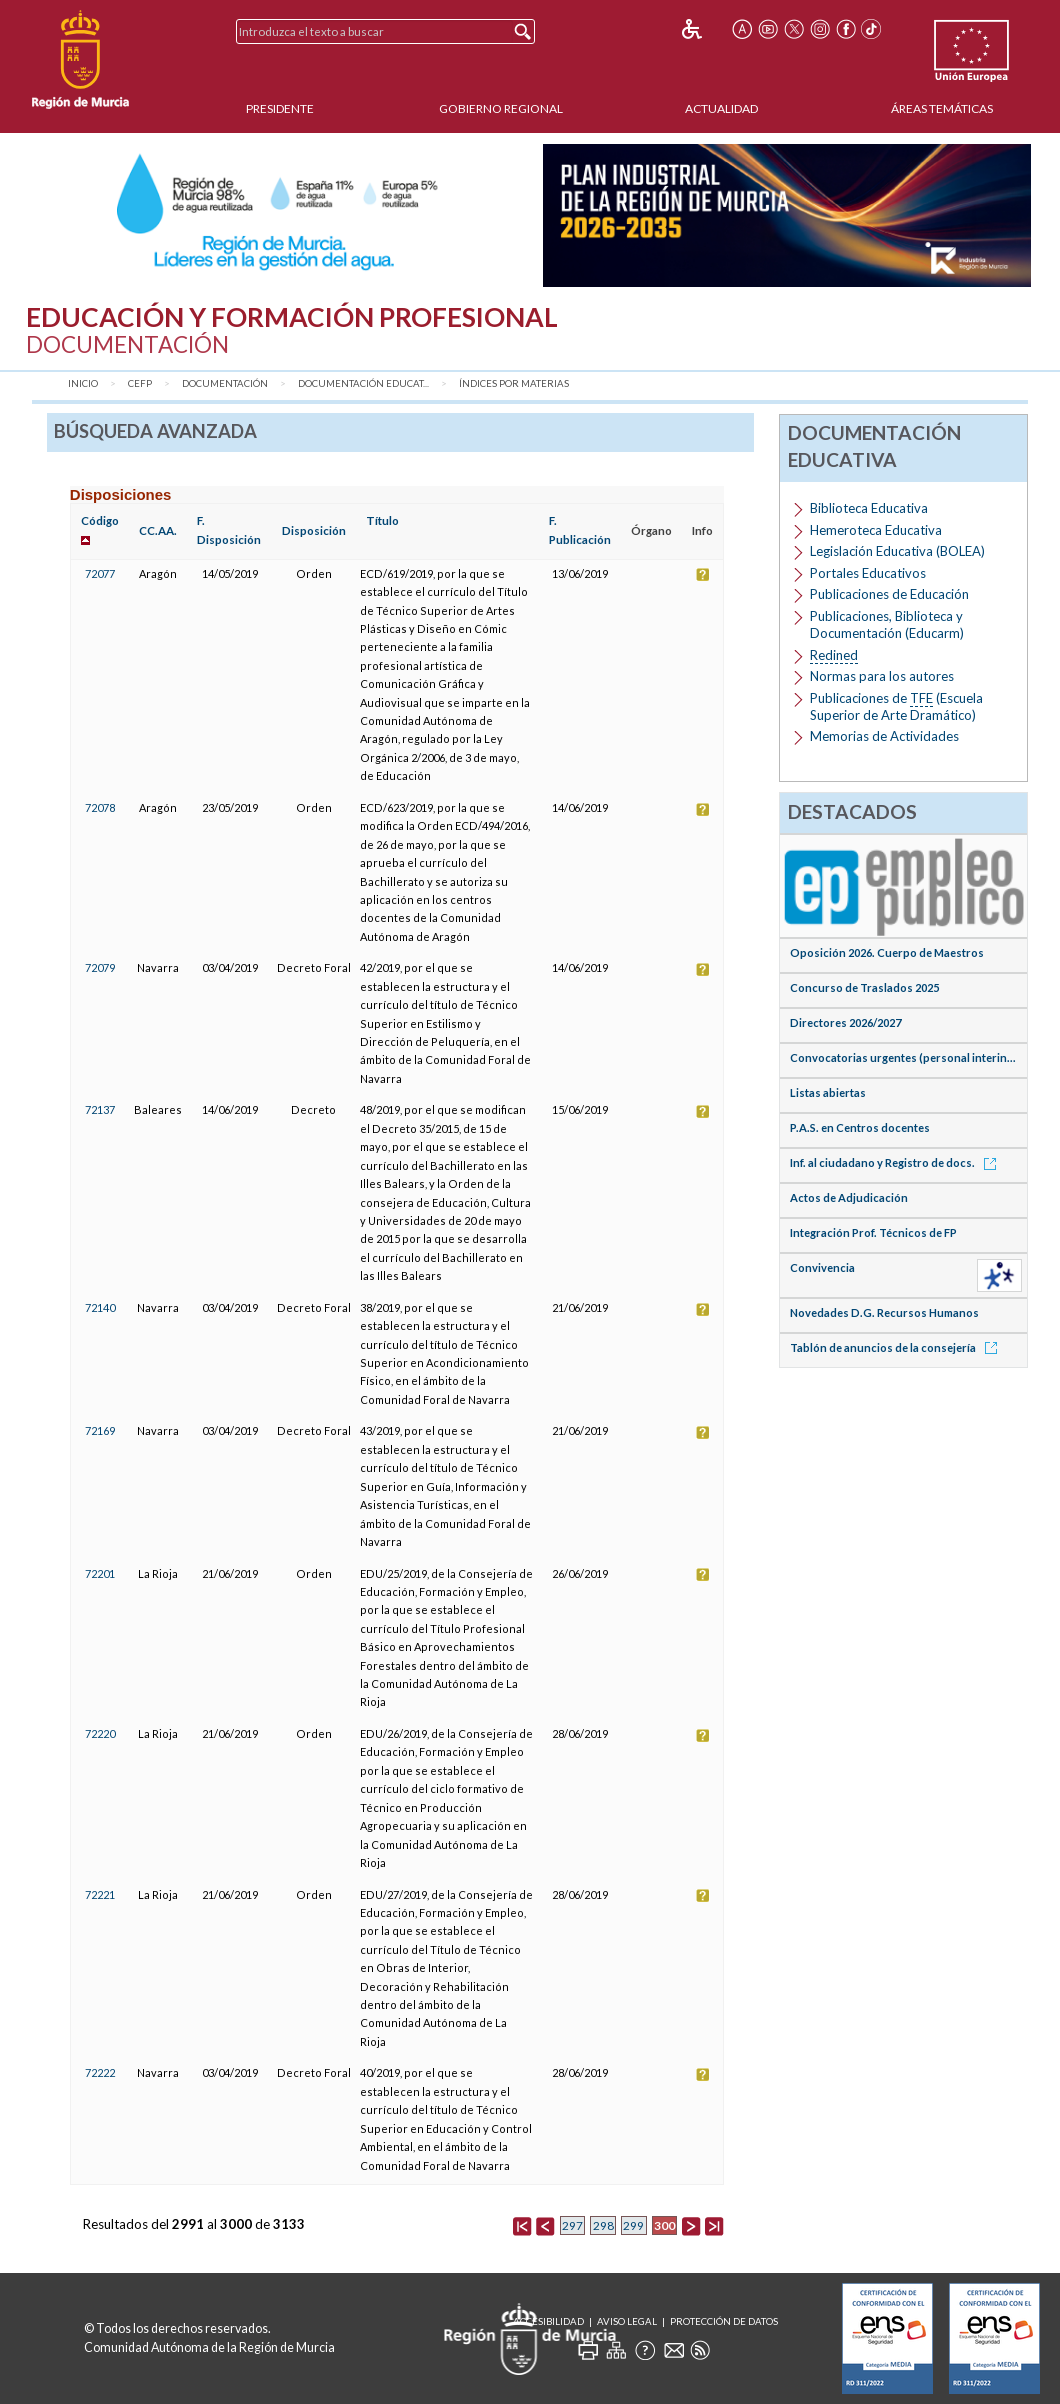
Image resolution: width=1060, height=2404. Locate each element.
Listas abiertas (828, 1092)
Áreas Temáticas (942, 108)
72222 (100, 2072)
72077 (100, 573)
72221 (100, 1894)
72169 (100, 1430)
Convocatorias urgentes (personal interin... (903, 1057)
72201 (100, 1573)
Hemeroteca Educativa (876, 530)
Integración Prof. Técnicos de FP (873, 1232)
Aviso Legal (627, 2321)
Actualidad (721, 108)
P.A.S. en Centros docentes (860, 1127)
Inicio (83, 383)
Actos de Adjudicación (849, 1197)
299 (633, 2225)
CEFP (140, 383)
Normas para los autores (882, 676)
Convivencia (822, 1267)
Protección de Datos (724, 2321)
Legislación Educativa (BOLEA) (897, 551)
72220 (100, 1733)
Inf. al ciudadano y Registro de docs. (896, 1162)
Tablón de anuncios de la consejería (897, 1347)
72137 (100, 1109)
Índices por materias (514, 383)
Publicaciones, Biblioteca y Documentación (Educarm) (887, 624)
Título (382, 520)
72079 (100, 967)
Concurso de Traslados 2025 (864, 987)
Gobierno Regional (501, 108)
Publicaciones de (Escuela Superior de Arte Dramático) (896, 706)
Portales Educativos (868, 573)
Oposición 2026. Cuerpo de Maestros (887, 952)
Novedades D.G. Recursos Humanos (884, 1312)
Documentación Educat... (363, 383)
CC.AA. (158, 530)
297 (572, 2225)
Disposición (314, 530)
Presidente (280, 108)
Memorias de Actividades (884, 736)
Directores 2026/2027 (845, 1022)
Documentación (225, 383)
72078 (100, 807)
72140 (100, 1307)
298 (603, 2225)
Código (100, 520)
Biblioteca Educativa (869, 508)
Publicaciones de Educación (889, 594)
